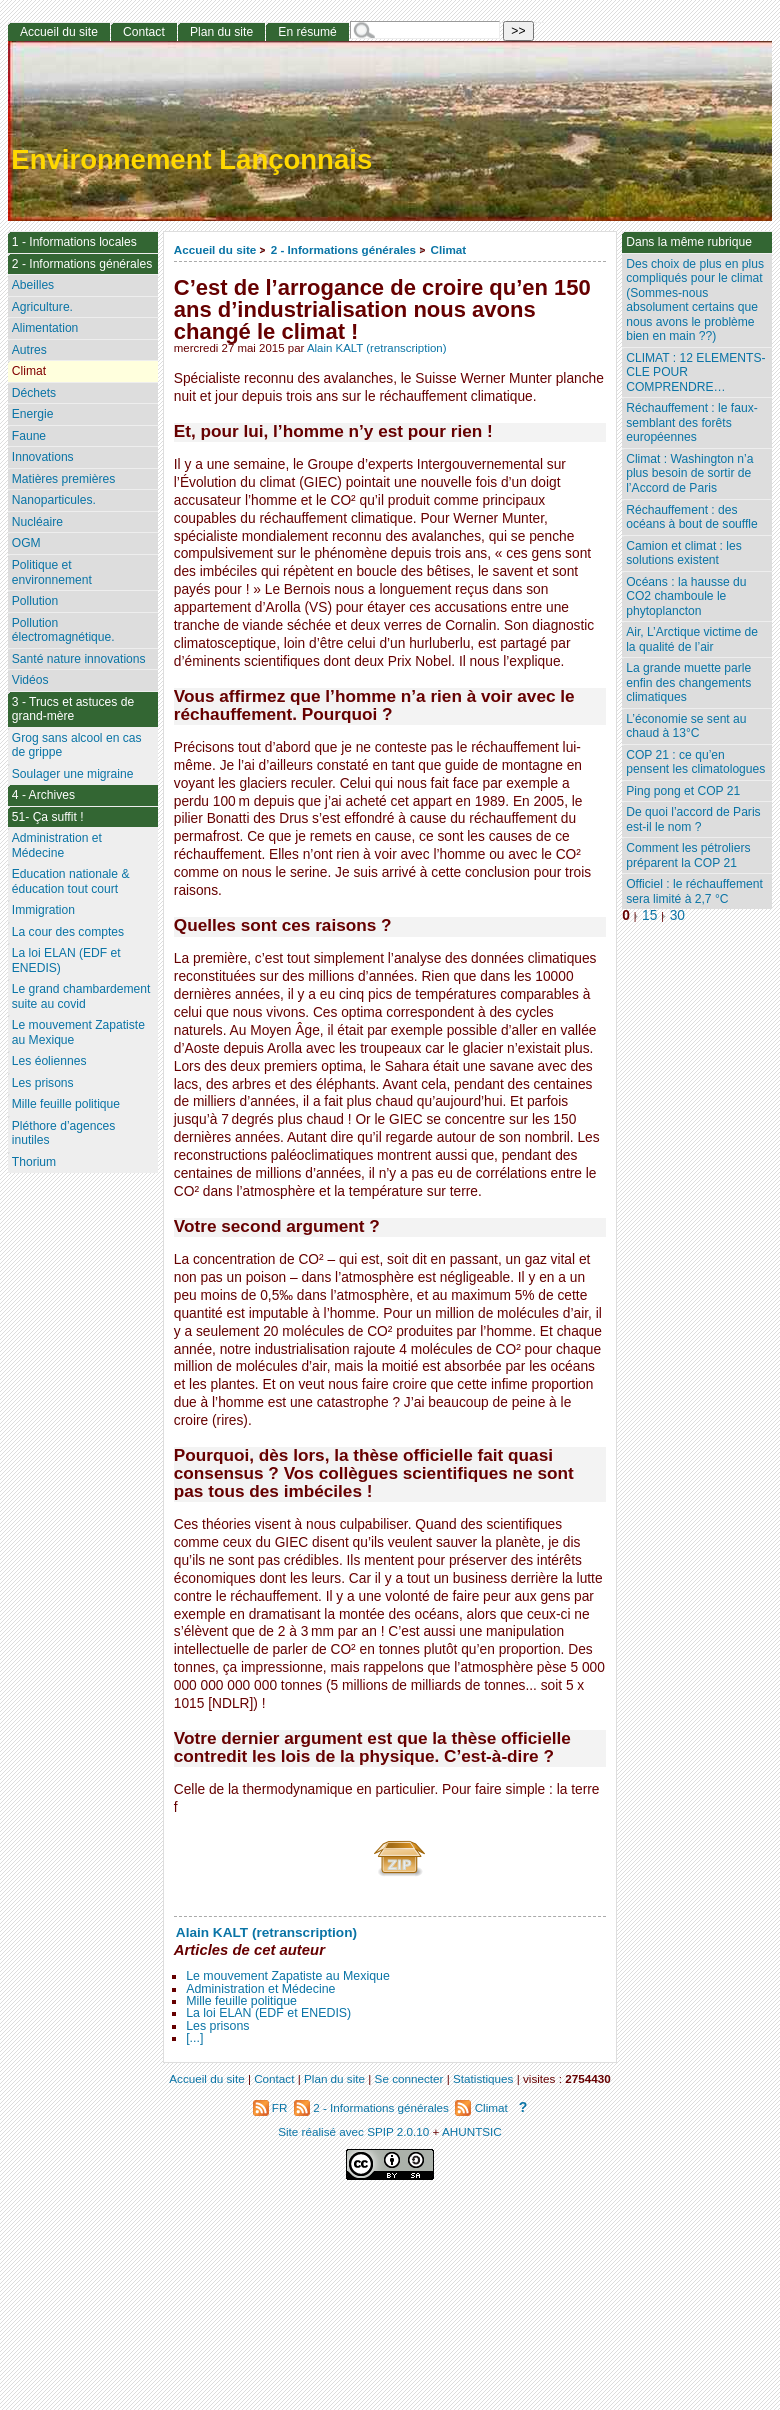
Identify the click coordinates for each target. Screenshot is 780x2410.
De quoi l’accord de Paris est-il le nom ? (693, 819)
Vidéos (30, 680)
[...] (194, 2038)
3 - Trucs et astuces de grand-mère (73, 709)
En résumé (307, 32)
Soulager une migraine (73, 774)
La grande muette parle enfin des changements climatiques (688, 682)
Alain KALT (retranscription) (377, 348)
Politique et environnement (52, 572)
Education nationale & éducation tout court (71, 881)
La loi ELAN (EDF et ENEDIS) (268, 2013)
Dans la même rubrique (689, 242)
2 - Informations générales (343, 249)
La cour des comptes (68, 932)
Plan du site (221, 32)
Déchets (34, 393)
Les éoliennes (49, 1061)
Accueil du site (215, 249)
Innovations (43, 457)
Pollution (35, 601)
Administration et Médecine (260, 1989)
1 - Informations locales (74, 242)
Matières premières (64, 479)
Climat (448, 249)
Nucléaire (37, 522)
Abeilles (33, 285)
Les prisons (217, 2026)
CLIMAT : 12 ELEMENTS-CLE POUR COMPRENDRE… (695, 372)
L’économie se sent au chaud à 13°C (686, 726)
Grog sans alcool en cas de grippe (77, 745)
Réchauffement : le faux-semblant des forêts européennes (692, 422)
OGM (26, 543)
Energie (33, 414)
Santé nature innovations (79, 659)
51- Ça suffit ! (48, 817)
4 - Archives (43, 795)
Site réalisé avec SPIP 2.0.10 (353, 2131)
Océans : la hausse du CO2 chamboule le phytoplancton (686, 596)
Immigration (43, 910)
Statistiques (483, 2078)
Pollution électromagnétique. (63, 630)
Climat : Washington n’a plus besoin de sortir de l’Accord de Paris (689, 473)
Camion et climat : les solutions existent (684, 553)
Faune (29, 436)
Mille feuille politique (241, 2001)
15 (649, 915)
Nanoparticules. (54, 500)
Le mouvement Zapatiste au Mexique (288, 1976)
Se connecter (409, 2078)
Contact (144, 32)
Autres (29, 350)
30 (677, 915)
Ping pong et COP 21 (683, 791)
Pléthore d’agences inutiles (64, 1133)
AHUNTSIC (472, 2131)
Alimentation (45, 328)
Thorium (34, 1162)
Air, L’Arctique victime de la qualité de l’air (692, 639)
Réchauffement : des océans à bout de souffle (692, 517)
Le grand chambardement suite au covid (81, 996)
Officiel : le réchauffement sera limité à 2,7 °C (694, 891)
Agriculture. (42, 307)
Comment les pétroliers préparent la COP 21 (688, 855)
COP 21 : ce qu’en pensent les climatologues (695, 762)
